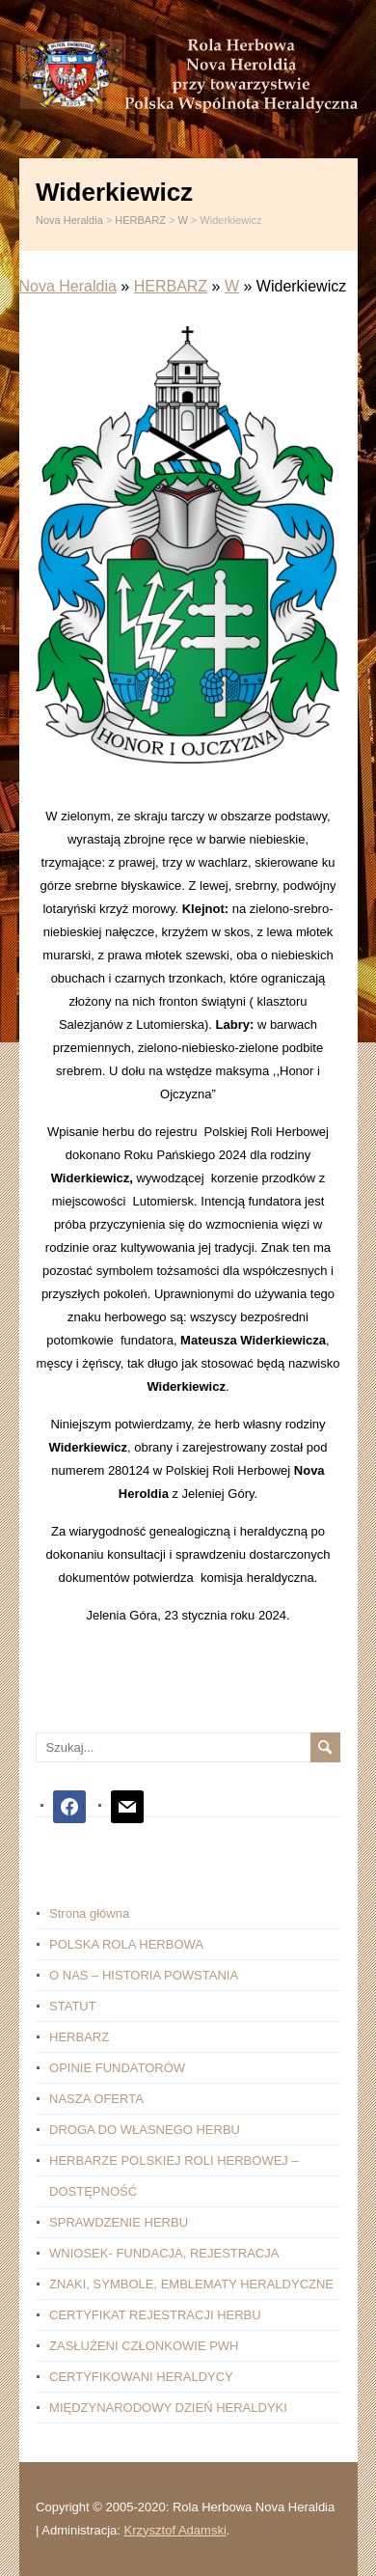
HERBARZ (170, 286)
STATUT (72, 2006)
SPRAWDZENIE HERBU (118, 2222)
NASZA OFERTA (96, 2098)
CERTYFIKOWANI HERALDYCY (141, 2376)
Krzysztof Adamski (175, 2530)
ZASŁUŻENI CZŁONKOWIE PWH (143, 2346)
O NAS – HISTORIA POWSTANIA (143, 1975)
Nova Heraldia (68, 286)
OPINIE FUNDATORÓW (117, 2068)
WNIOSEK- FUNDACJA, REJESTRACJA (164, 2253)
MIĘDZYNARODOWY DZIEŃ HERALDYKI (168, 2407)
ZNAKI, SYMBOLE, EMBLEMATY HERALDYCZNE (191, 2284)
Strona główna (89, 1913)
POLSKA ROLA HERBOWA (126, 1944)
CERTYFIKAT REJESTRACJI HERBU (155, 2315)
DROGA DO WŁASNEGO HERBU (144, 2129)
